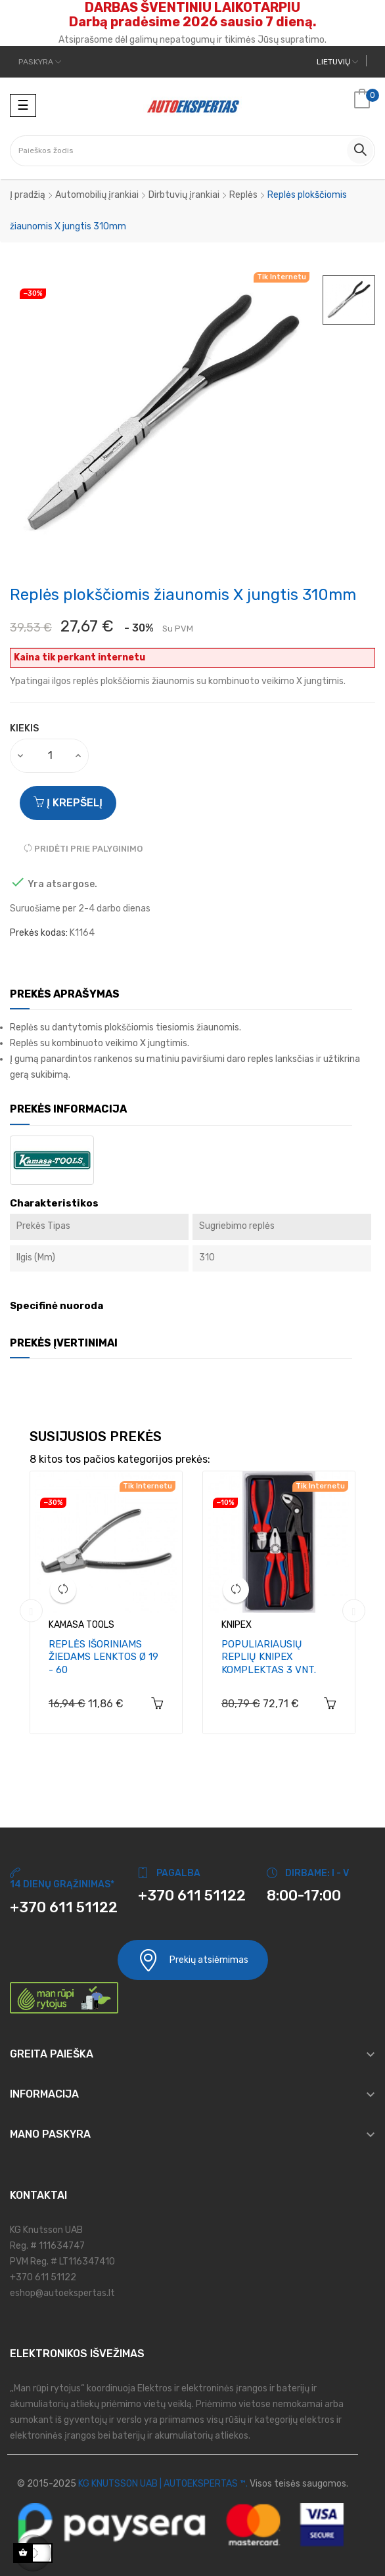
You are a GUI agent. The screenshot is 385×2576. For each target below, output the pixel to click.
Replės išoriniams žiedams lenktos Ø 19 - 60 (103, 1657)
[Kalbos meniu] (337, 62)
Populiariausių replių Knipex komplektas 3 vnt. (268, 1657)
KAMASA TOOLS (81, 1624)
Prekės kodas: (39, 932)
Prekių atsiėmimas (192, 1959)
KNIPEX (236, 1624)
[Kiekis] (50, 755)
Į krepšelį (68, 802)
